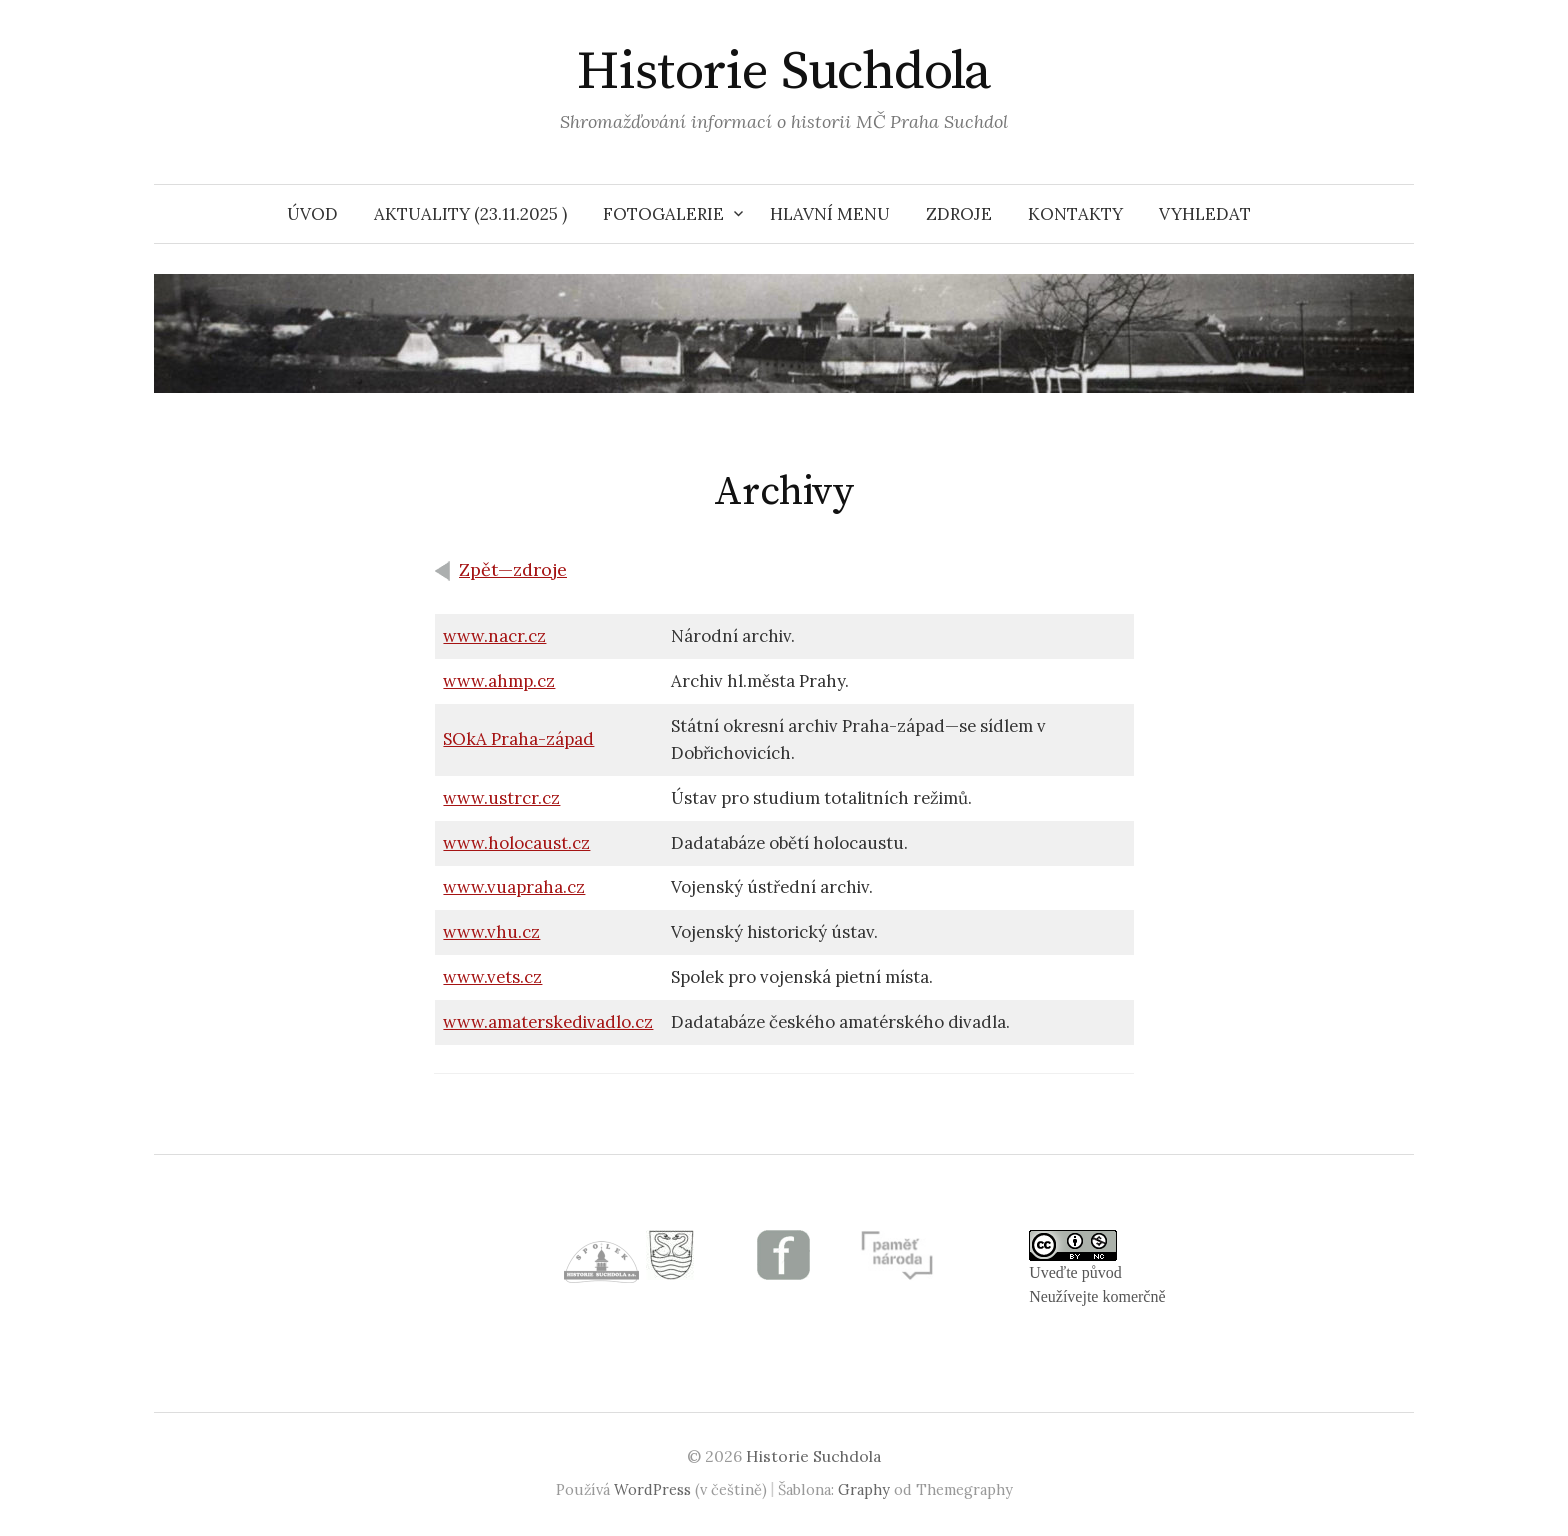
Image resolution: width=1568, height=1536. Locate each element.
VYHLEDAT (1205, 214)
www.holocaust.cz (516, 843)
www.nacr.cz (494, 636)
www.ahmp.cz (499, 681)
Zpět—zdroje (513, 569)
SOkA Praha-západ (518, 739)
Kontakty (1075, 214)
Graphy (864, 1489)
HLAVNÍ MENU (830, 214)
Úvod (312, 214)
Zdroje (959, 214)
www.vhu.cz (491, 932)
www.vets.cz (492, 977)
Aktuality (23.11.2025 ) (470, 214)
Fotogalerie (663, 214)
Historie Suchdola (784, 72)
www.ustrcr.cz (501, 798)
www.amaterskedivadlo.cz (548, 1022)
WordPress (652, 1489)
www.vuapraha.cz (514, 887)
